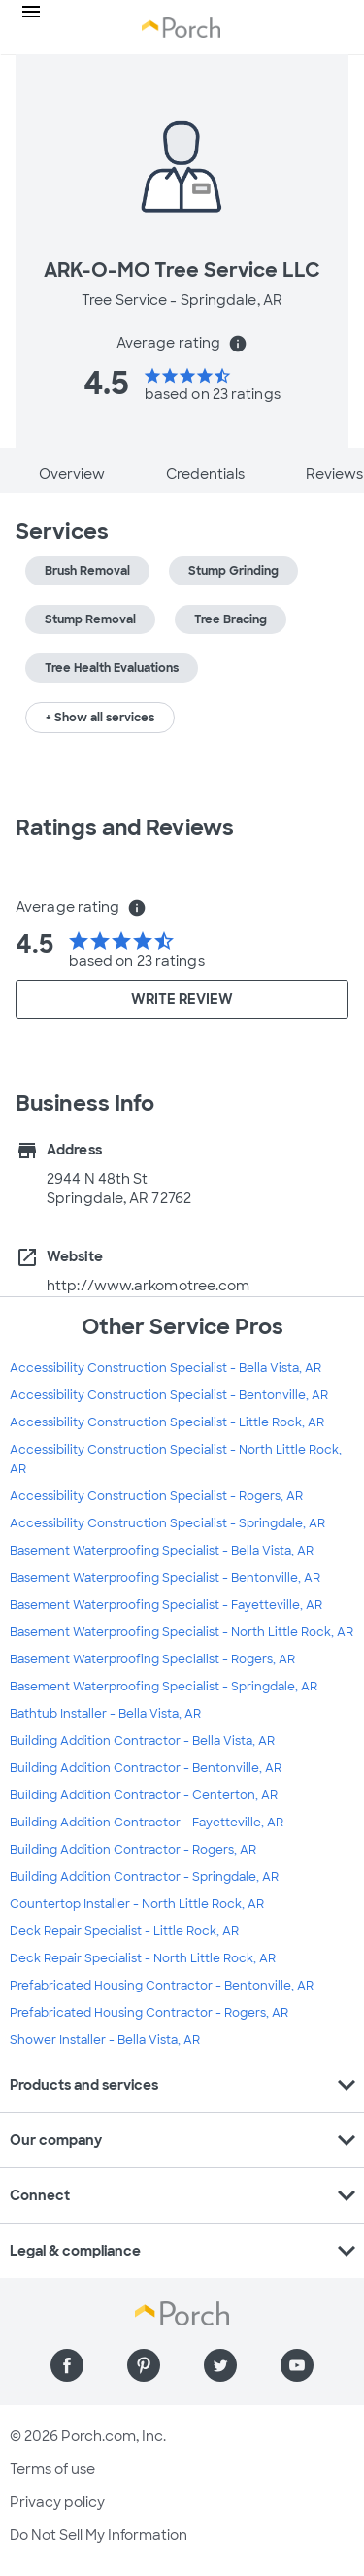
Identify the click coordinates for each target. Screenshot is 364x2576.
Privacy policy (57, 2502)
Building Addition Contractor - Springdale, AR (144, 1877)
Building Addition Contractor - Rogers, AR (133, 1849)
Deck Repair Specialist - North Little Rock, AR (143, 1958)
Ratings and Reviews (125, 828)
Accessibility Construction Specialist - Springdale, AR (167, 1523)
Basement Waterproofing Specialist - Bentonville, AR (165, 1578)
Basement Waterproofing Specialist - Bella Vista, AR (162, 1550)
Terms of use (52, 2469)
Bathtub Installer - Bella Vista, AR (105, 1714)
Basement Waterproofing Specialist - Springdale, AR (163, 1686)
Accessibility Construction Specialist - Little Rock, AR (167, 1422)
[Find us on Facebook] (66, 2365)
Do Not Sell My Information (98, 2535)
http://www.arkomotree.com (148, 1285)
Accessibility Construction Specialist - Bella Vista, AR (165, 1368)
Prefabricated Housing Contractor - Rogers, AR (149, 2013)
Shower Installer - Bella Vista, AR (105, 2040)
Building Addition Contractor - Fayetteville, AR (146, 1822)
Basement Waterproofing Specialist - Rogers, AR (152, 1659)
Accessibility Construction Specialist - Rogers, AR (156, 1496)
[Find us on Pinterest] (143, 2365)
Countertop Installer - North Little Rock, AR (137, 1904)
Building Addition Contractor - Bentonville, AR (145, 1768)
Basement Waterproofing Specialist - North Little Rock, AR (181, 1632)
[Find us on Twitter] (220, 2365)
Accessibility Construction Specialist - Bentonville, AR (169, 1395)
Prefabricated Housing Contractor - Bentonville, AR (162, 1985)
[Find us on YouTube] (297, 2365)
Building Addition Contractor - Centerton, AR (144, 1795)
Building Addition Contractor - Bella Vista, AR (142, 1741)
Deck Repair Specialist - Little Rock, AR (124, 1931)
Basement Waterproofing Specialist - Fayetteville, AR (166, 1605)
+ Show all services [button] (100, 717)
